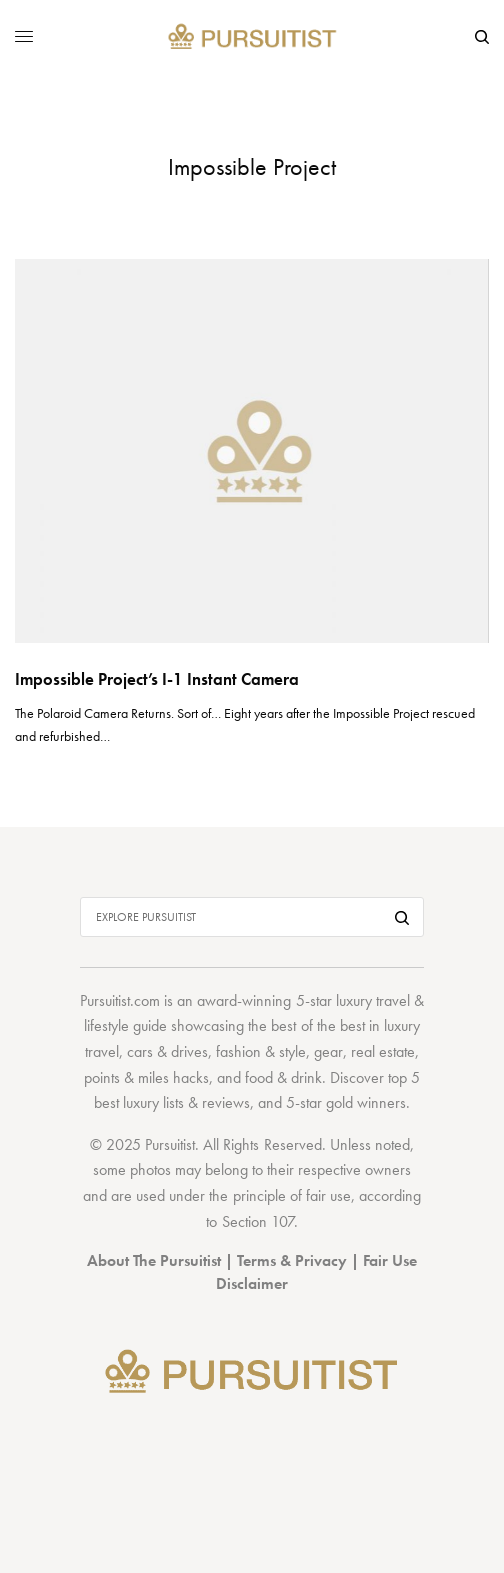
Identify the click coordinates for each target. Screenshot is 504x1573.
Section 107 (258, 1221)
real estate (383, 1051)
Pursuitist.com (120, 1000)
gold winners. (368, 1102)
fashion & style (261, 1051)
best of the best (317, 1025)
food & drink (283, 1077)
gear (328, 1051)
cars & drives (167, 1051)
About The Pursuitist (154, 1260)
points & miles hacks (146, 1077)
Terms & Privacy (292, 1260)
